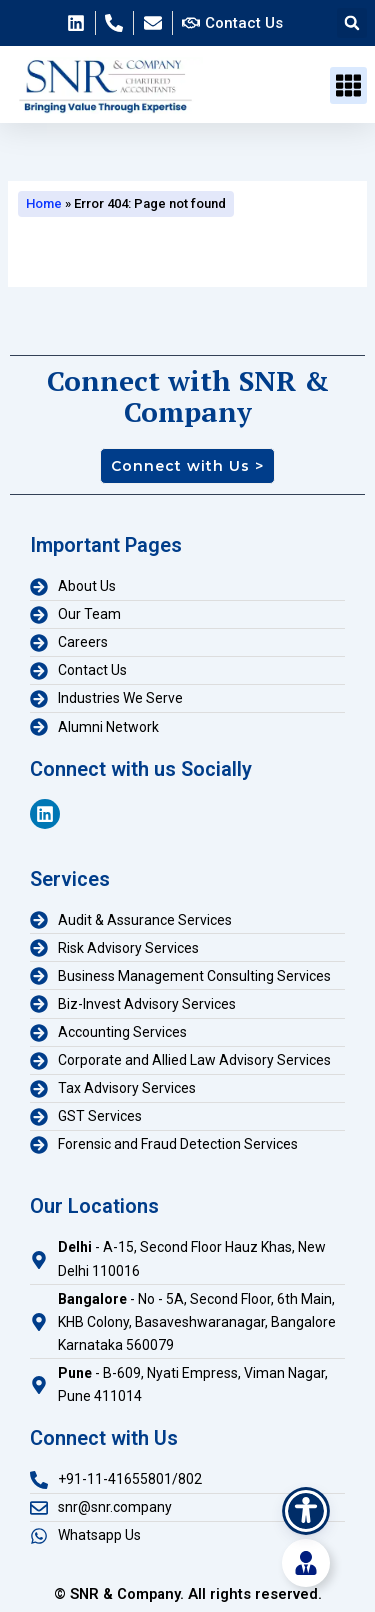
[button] (352, 23)
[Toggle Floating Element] (306, 1563)
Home (44, 203)
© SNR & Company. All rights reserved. (188, 1594)
